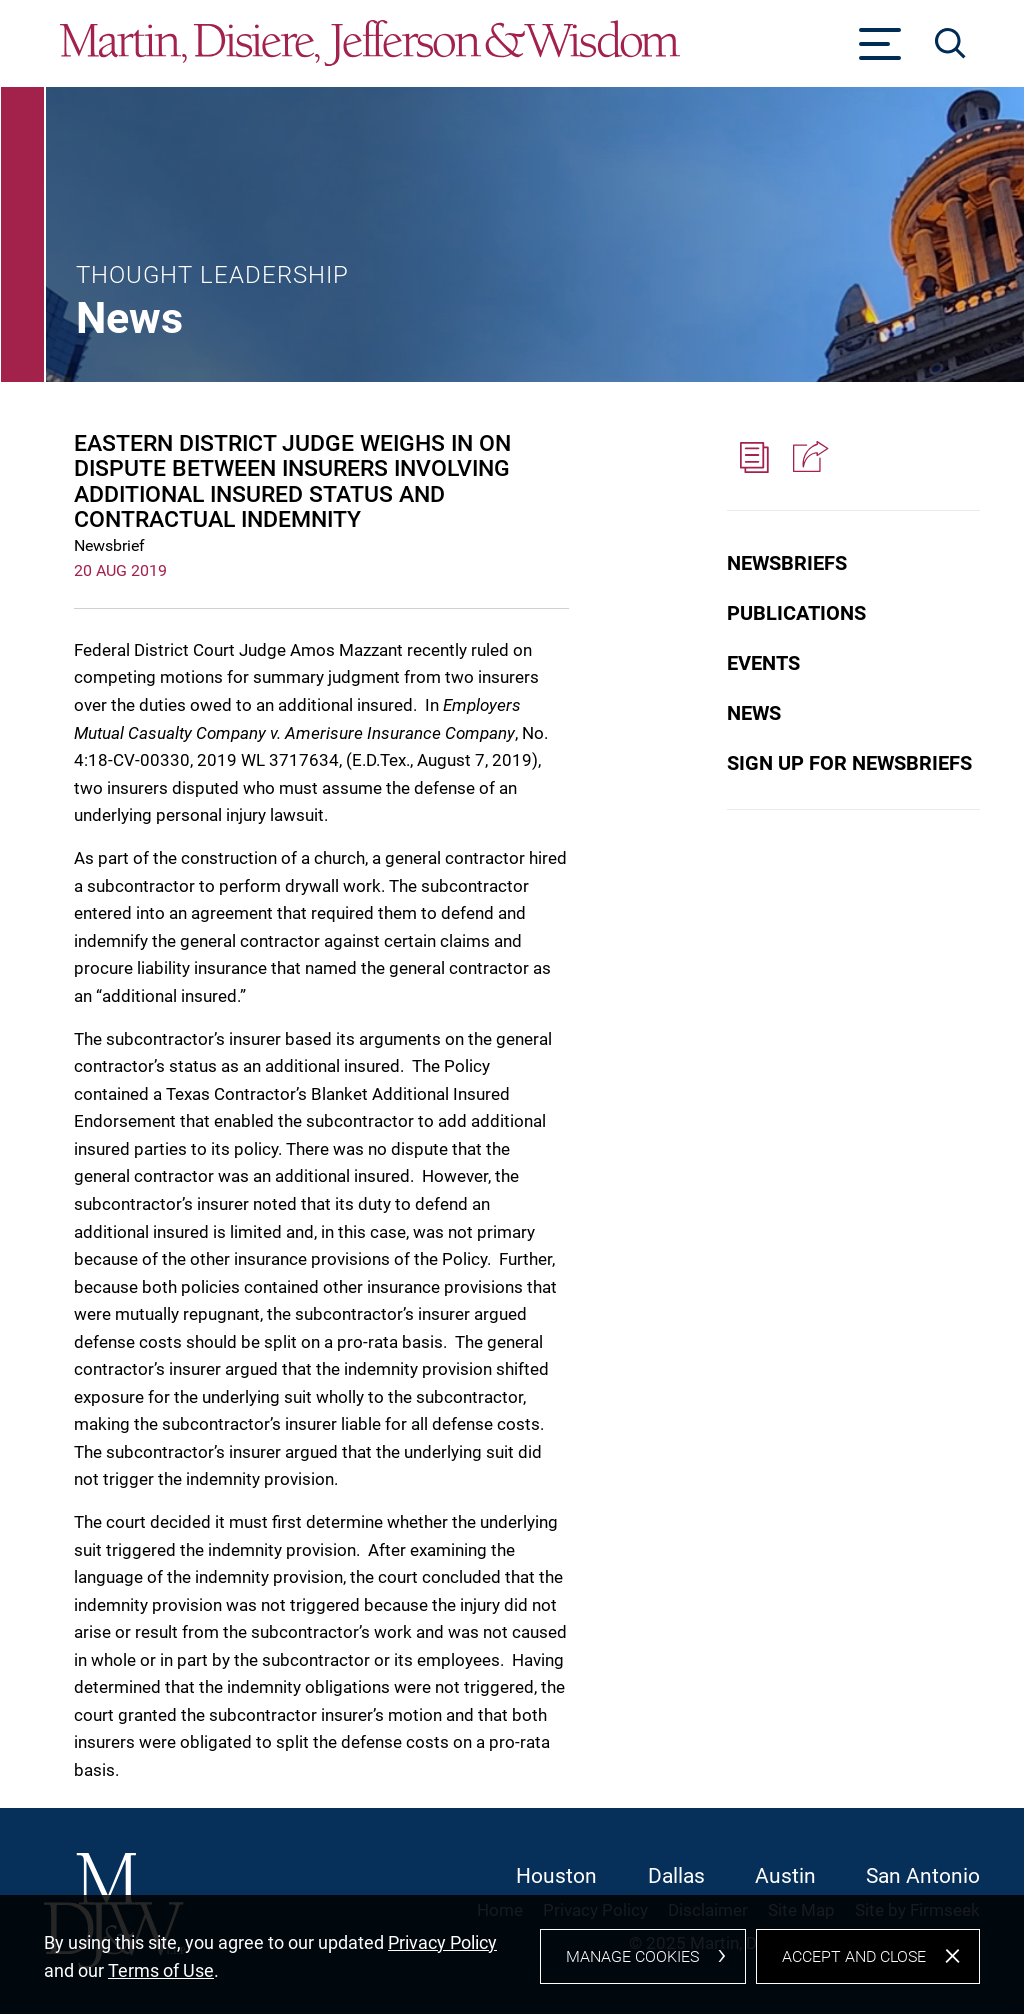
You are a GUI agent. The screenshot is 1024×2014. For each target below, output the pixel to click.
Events (763, 663)
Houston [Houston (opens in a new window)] (556, 1876)
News (754, 713)
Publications (796, 613)
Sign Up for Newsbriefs (849, 763)
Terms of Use (161, 1979)
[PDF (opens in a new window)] (754, 458)
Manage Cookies (632, 1965)
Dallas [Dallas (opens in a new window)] (676, 1876)
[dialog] (512, 1960)
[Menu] (880, 50)
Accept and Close (854, 1965)
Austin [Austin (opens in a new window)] (785, 1876)
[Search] (950, 43)
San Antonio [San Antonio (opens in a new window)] (923, 1876)
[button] (808, 458)
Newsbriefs (787, 563)
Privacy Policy (442, 1951)
